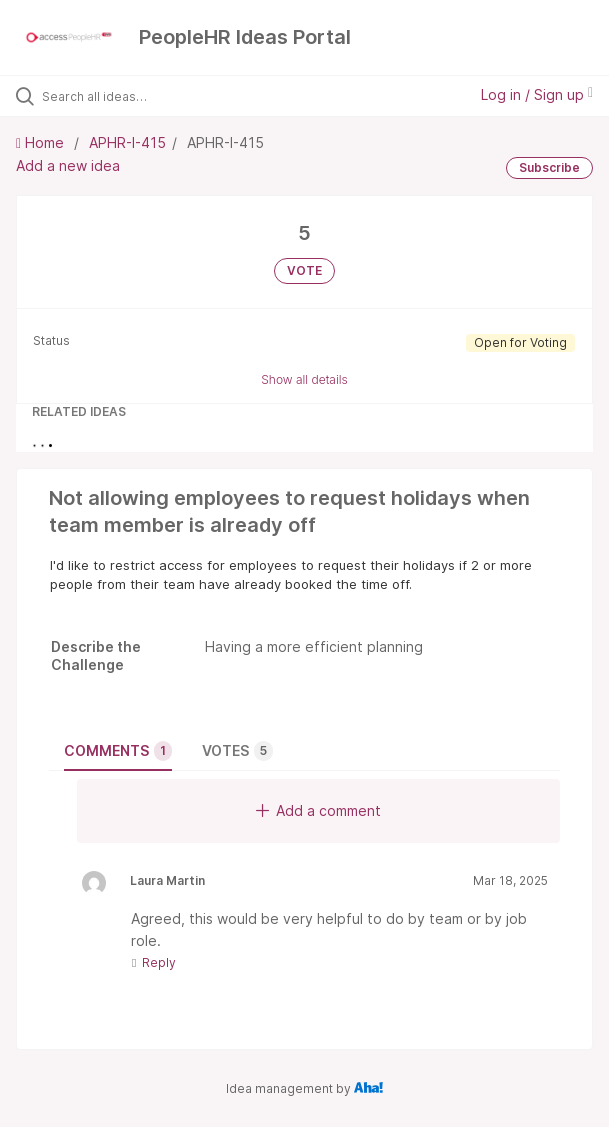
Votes (237, 751)
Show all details (304, 379)
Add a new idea (68, 165)
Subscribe (549, 167)
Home (42, 142)
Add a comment (318, 810)
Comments (118, 751)
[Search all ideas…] (155, 96)
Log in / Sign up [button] (537, 94)
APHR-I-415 (127, 142)
